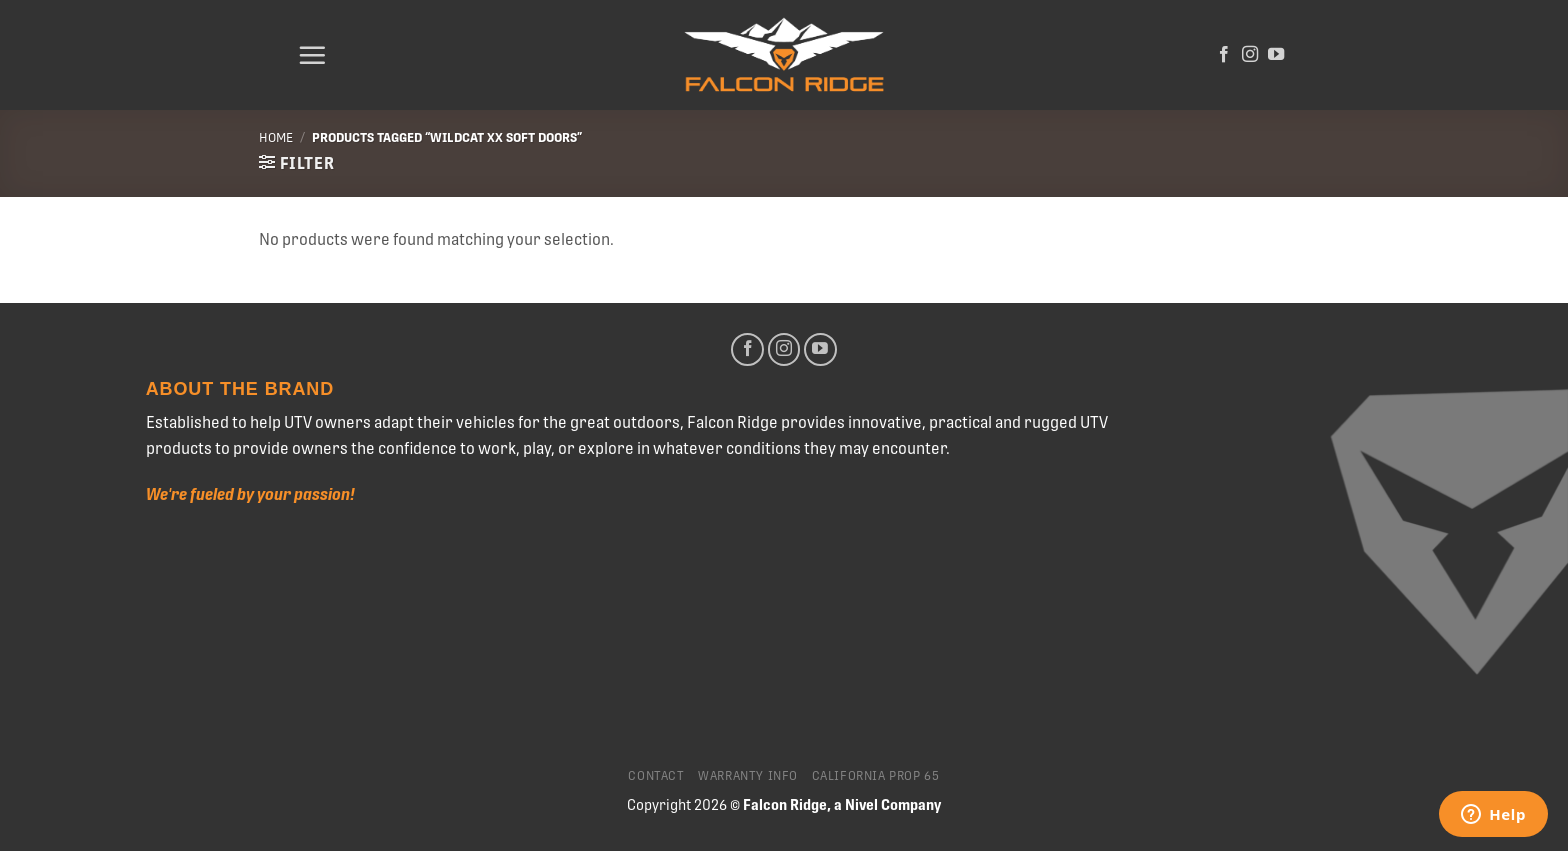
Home (276, 137)
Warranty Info (748, 776)
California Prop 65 (876, 776)
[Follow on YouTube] (1276, 55)
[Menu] (312, 55)
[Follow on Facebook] (1224, 55)
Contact (656, 776)
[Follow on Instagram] (1250, 55)
